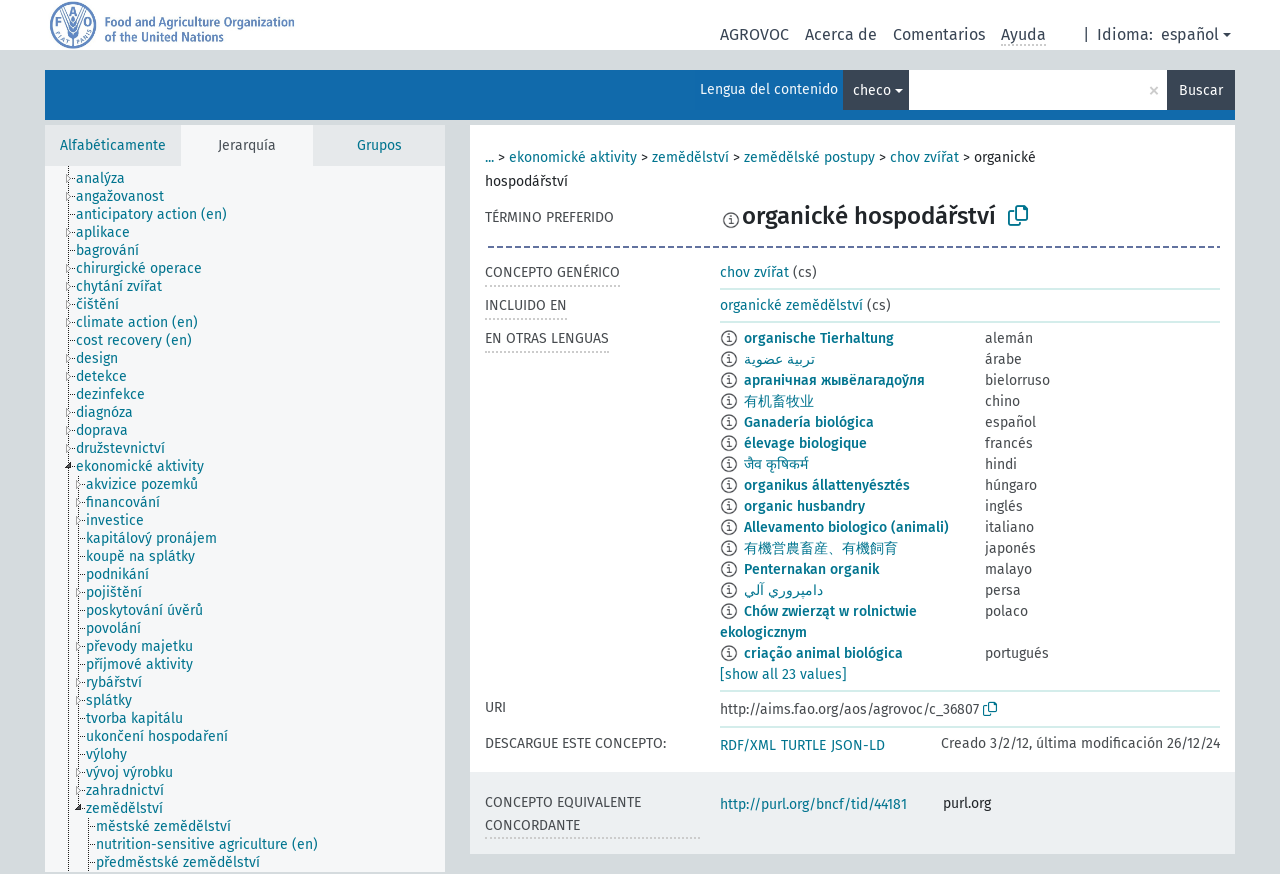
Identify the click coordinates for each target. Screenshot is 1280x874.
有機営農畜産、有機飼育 (821, 548)
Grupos (379, 145)
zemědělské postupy (809, 157)
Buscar (1201, 90)
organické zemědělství (791, 305)
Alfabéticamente (113, 145)
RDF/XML (748, 745)
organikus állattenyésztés (827, 485)
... (489, 157)
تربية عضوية (779, 359)
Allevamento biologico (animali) (846, 527)
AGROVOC (754, 34)
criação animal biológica (823, 653)
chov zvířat (924, 157)
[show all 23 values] (783, 674)
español (1190, 34)
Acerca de (841, 34)
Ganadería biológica (809, 422)
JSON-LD (858, 745)
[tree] (245, 519)
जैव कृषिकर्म (776, 464)
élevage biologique (805, 443)
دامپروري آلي (783, 590)
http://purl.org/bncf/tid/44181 (813, 804)
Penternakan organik (811, 569)
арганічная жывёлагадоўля (834, 380)
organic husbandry (804, 506)
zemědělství (690, 157)
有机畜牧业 (779, 401)
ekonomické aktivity (573, 157)
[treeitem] (109, 179)
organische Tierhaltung (819, 338)
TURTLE (803, 745)
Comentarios (939, 34)
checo (872, 90)
